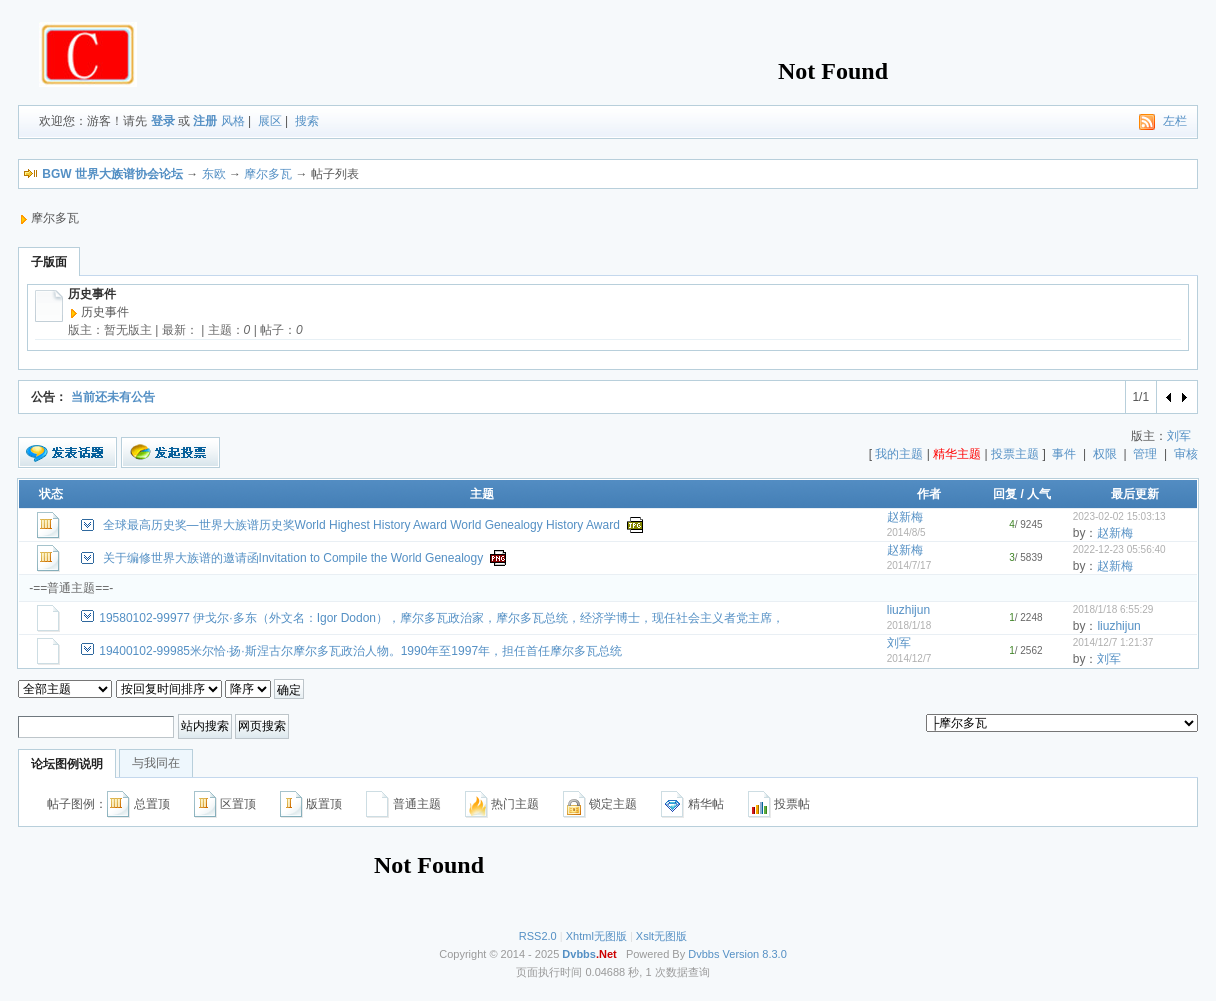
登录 (163, 121)
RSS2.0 (538, 936)
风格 (233, 121)
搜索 (307, 121)
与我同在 (156, 763)
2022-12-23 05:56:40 (1119, 549)
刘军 (1179, 436)
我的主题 (899, 454)
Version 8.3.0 (755, 954)
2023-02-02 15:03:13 (1119, 516)
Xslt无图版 (661, 936)
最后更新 (1135, 494)
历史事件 (92, 294)
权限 (1105, 454)
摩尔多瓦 (268, 174)
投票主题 (1015, 454)
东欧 (214, 174)
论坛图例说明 (67, 764)
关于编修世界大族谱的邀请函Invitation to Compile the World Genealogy (293, 558)
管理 (1145, 454)
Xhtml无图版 (596, 936)
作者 (929, 494)
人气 (1039, 494)
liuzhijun (908, 610)
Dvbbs (703, 954)
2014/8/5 (906, 532)
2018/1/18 (909, 625)
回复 (1005, 494)
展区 (270, 121)
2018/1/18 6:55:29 (1113, 609)
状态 (51, 494)
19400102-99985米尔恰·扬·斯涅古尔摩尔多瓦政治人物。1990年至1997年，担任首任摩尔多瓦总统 (360, 651)
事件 (1064, 454)
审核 (1186, 454)
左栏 (1175, 121)
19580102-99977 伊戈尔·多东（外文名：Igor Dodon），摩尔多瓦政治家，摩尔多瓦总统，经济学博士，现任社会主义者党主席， (441, 618)
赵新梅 (905, 517)
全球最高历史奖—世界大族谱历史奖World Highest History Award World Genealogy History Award (361, 525)
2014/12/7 (909, 658)
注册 (205, 121)
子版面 (49, 262)
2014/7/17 (909, 565)
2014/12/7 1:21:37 (1113, 642)
